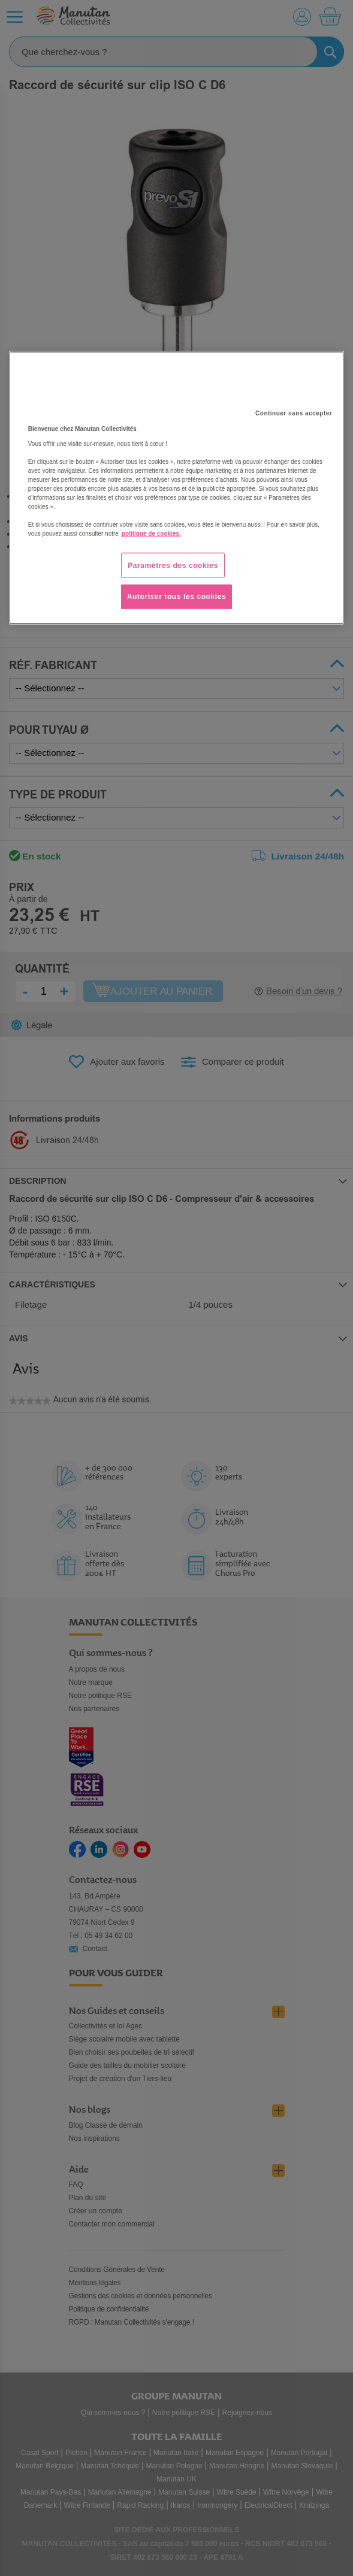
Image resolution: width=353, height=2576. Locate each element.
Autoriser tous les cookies (177, 597)
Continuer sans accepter (293, 412)
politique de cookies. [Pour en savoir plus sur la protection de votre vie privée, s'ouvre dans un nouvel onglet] (151, 533)
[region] (177, 488)
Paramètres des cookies (173, 565)
